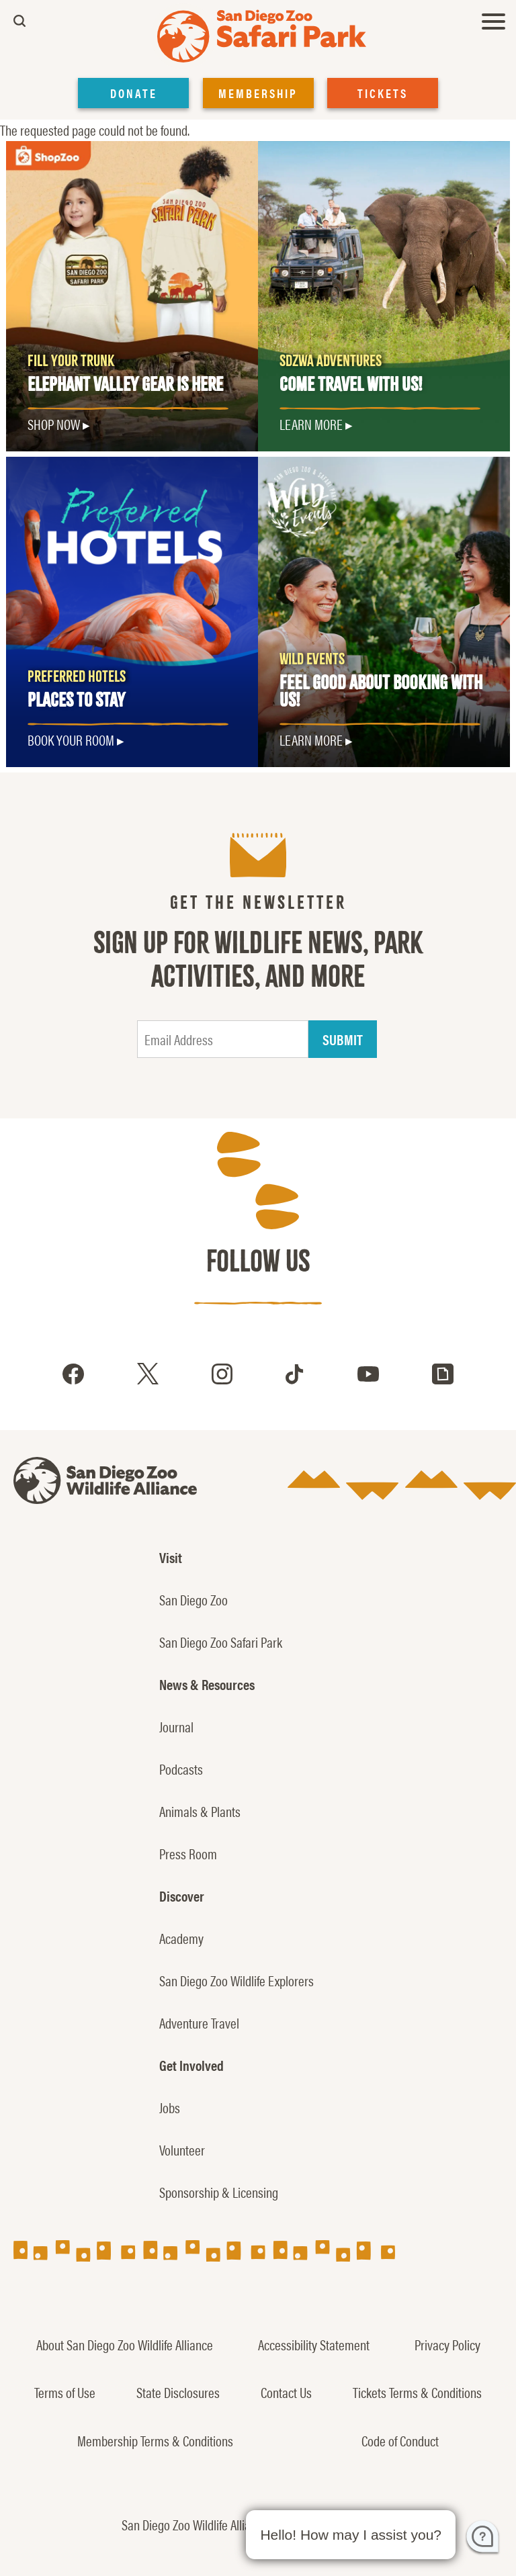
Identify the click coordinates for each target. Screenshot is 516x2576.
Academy (181, 1938)
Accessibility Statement (314, 2344)
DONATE (133, 93)
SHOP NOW (54, 424)
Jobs (169, 2107)
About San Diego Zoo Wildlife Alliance (124, 2344)
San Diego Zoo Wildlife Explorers (236, 1980)
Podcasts (181, 1769)
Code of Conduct (400, 2440)
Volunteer (182, 2149)
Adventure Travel (199, 2022)
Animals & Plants (200, 1811)
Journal (176, 1726)
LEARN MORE (311, 739)
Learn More (311, 424)
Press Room (188, 1853)
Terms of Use (64, 2392)
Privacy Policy (447, 2344)
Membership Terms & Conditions (155, 2440)
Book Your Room (71, 739)
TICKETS (382, 93)
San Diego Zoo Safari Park (220, 1642)
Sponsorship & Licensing (218, 2192)
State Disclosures (178, 2392)
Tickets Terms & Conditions (417, 2392)
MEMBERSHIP (258, 93)
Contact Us (286, 2392)
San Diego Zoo (193, 1599)
